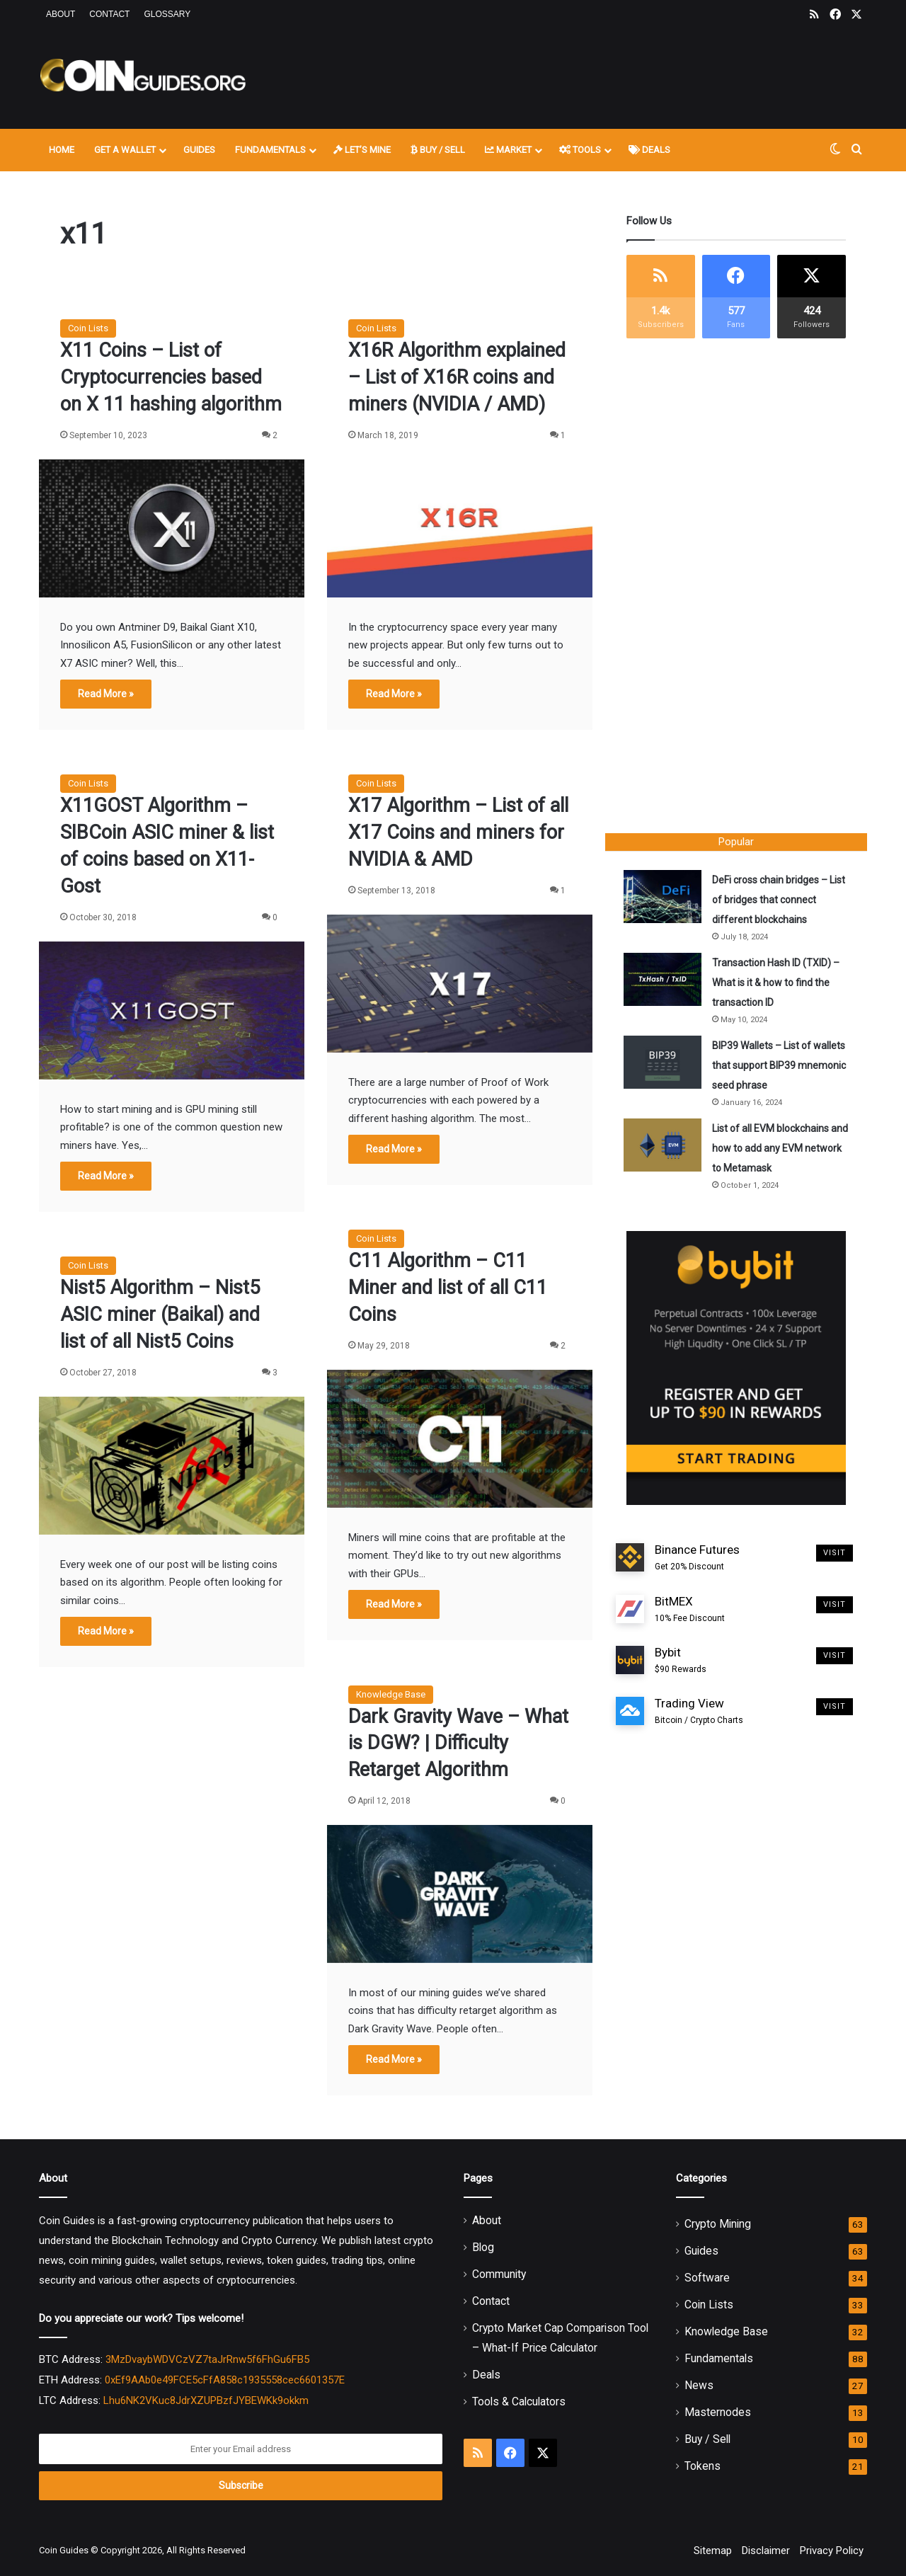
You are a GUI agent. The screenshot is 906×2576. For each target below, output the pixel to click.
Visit (835, 1559)
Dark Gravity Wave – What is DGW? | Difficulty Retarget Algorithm (458, 1743)
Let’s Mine (362, 149)
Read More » (106, 693)
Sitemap (713, 2550)
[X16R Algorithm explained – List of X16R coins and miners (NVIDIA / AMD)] (459, 528)
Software (707, 2277)
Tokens (702, 2466)
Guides (199, 149)
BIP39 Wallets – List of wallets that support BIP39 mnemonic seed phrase (773, 1068)
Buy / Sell (438, 149)
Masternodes (717, 2412)
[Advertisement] (594, 76)
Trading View (699, 1718)
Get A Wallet (125, 149)
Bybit (680, 1666)
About (60, 14)
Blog (483, 2247)
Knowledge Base (390, 1694)
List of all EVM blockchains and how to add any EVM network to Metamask (773, 1151)
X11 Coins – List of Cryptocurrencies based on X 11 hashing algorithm (171, 377)
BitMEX (690, 1615)
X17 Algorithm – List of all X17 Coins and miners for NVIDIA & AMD (458, 832)
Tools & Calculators (519, 2401)
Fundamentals (270, 149)
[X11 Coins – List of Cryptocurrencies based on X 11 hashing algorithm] (171, 528)
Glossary (167, 14)
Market (508, 149)
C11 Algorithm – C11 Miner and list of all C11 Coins (447, 1287)
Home (61, 149)
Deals (649, 149)
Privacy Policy (832, 2550)
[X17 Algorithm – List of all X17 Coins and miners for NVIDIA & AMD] (459, 984)
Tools (580, 149)
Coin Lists (88, 328)
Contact (109, 14)
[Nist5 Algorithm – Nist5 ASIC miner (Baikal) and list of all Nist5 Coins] (171, 1466)
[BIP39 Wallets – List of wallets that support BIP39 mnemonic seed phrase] (665, 1065)
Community (499, 2274)
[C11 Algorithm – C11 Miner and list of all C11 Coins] (459, 1439)
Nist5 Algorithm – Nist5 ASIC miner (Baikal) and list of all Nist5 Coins (160, 1314)
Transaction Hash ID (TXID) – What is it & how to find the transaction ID (778, 985)
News (698, 2385)
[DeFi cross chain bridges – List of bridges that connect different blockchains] (665, 899)
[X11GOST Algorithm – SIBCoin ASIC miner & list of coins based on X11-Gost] (171, 1010)
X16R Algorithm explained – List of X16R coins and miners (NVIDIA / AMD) (457, 377)
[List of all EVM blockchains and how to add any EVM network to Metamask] (665, 1147)
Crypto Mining (717, 2224)
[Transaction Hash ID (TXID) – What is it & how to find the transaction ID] (665, 982)
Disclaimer (766, 2550)
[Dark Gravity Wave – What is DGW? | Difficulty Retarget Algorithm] (459, 1894)
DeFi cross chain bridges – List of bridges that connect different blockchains (776, 902)
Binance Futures (697, 1564)
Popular (736, 841)
